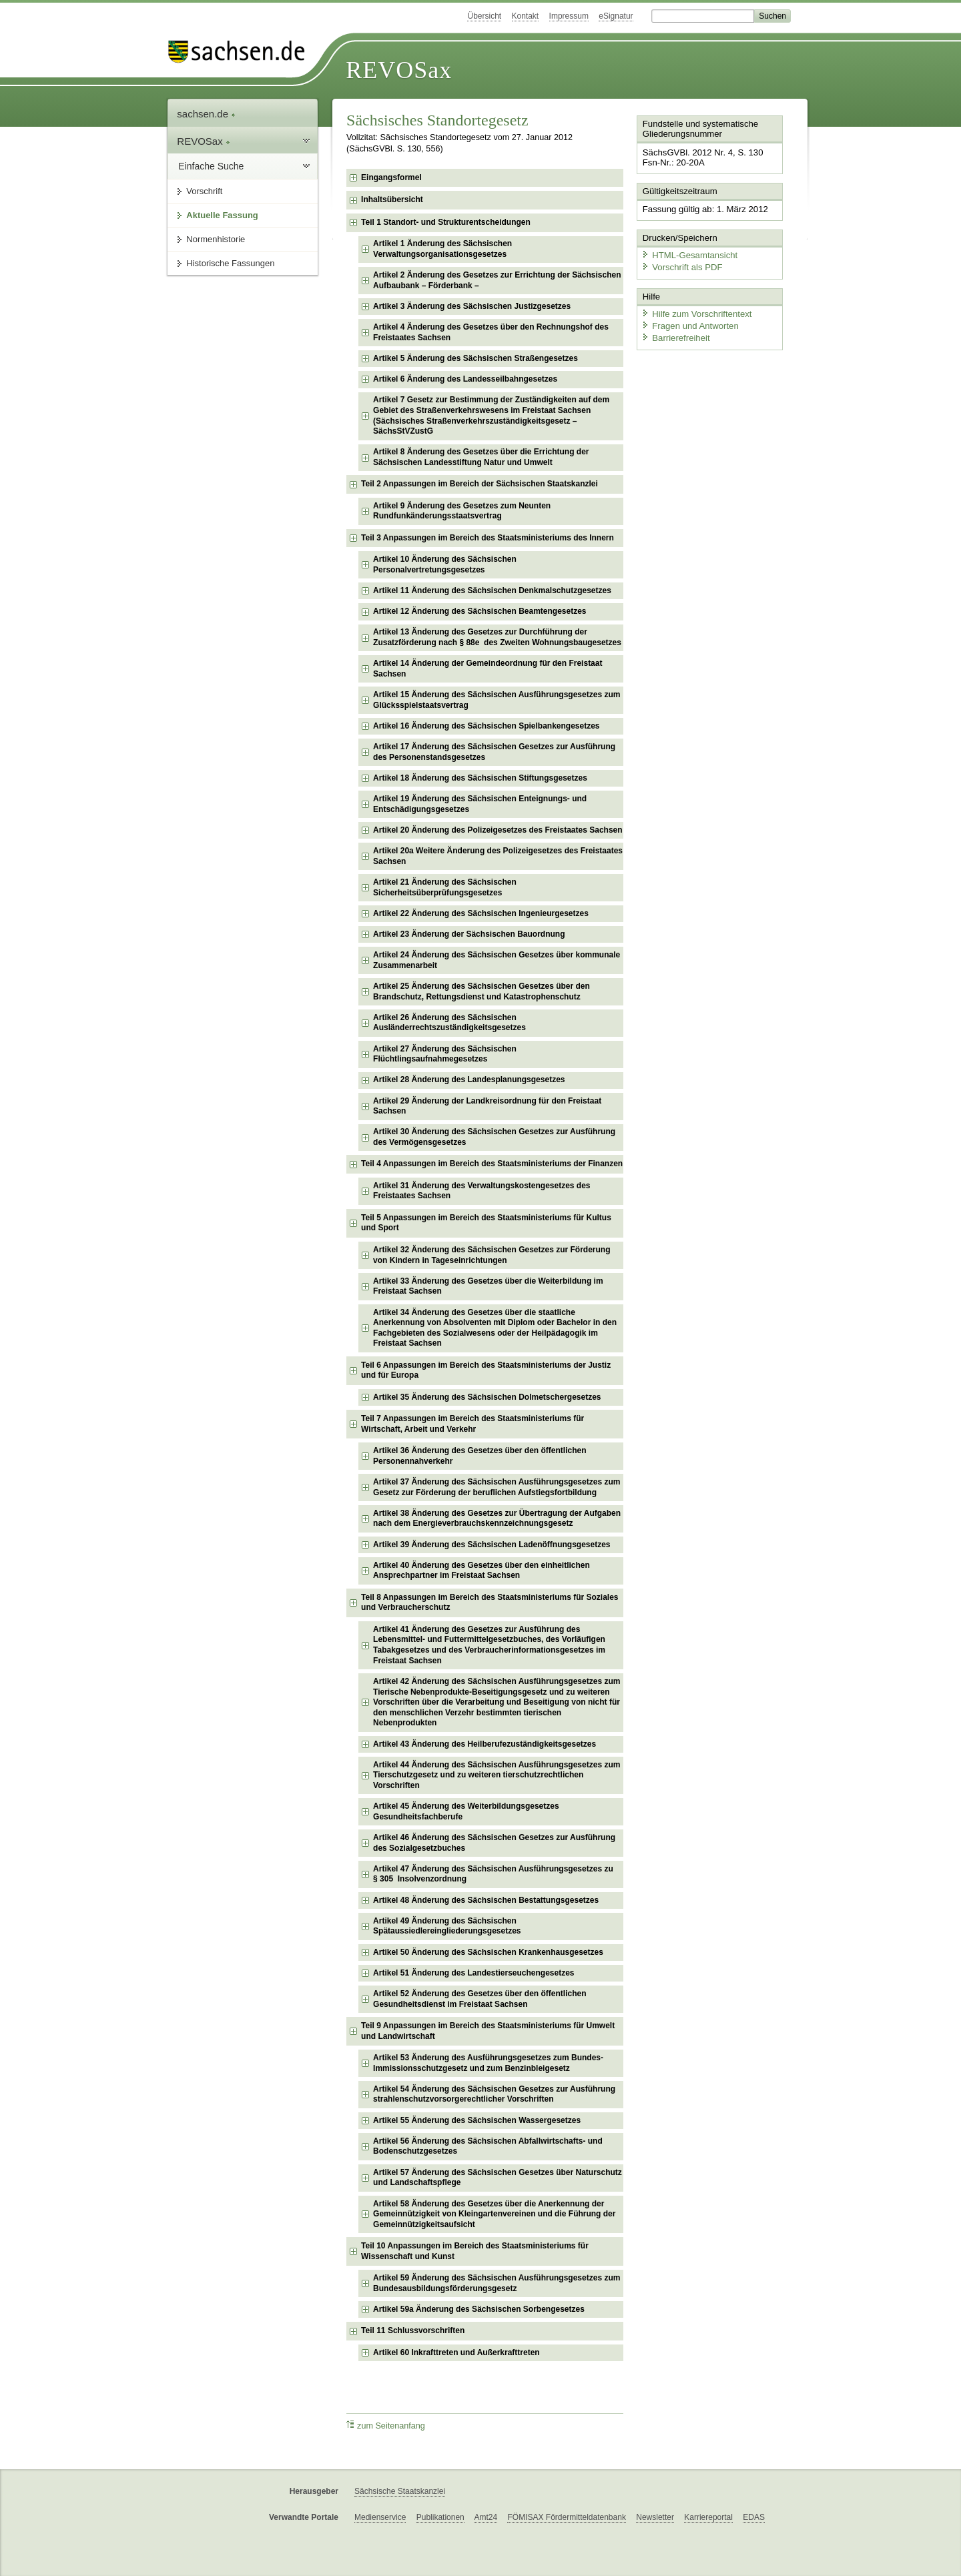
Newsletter (655, 2517)
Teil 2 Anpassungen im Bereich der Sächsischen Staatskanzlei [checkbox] (479, 483)
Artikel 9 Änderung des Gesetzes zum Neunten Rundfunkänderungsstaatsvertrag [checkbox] (462, 511)
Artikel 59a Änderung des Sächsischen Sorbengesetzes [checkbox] (479, 2309)
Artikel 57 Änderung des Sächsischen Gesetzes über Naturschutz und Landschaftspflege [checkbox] (497, 2178)
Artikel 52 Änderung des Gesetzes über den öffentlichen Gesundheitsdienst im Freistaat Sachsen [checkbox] (479, 1999)
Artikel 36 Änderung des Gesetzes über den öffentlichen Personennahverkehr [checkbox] (479, 1456)
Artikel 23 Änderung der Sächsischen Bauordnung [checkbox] (469, 934)
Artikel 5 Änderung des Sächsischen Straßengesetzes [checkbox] (475, 358)
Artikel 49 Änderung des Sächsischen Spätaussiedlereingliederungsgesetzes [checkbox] (447, 1926)
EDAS (754, 2517)
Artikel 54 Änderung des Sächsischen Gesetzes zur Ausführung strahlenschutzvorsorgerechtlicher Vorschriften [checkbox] (494, 2094)
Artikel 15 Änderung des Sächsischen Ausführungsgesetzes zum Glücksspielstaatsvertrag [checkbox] (496, 700)
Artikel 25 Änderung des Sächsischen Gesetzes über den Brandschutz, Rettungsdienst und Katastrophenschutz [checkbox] (481, 991)
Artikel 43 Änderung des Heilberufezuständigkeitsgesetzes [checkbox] (484, 1744)
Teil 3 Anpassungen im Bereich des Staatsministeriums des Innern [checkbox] (487, 537)
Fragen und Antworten (688, 323)
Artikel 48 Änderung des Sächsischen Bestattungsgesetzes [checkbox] (486, 1900)
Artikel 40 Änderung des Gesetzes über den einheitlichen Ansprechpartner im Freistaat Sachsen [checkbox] (481, 1571)
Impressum (569, 16)
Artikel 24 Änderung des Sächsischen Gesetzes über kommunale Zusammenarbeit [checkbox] (496, 960)
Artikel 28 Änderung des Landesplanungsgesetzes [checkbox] (469, 1079)
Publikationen (440, 2517)
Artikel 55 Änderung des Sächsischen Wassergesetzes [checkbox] (477, 2120)
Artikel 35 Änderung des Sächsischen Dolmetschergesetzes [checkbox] (487, 1397)
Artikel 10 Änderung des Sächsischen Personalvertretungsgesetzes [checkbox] (445, 564)
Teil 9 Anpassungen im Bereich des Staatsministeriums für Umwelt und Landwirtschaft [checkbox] (488, 2031)
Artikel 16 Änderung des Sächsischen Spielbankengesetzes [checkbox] (486, 726)
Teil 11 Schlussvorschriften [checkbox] (412, 2330)
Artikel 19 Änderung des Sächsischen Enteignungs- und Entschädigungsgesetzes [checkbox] (480, 804)
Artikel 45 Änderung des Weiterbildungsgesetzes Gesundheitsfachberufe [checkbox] (466, 1811)
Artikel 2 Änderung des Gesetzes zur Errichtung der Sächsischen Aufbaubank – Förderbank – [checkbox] (497, 280)
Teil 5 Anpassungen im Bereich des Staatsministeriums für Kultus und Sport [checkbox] (486, 1223)
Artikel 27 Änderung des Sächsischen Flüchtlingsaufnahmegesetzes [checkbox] (445, 1054)
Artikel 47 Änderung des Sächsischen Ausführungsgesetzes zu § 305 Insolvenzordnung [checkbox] (493, 1874)
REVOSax (399, 70)
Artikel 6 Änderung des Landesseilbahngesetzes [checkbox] (465, 379)
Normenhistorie (215, 239)
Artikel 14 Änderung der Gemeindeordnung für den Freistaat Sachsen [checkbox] (487, 669)
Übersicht (484, 16)
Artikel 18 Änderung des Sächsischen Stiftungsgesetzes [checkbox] (480, 778)
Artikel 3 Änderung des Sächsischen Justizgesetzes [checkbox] (472, 306)
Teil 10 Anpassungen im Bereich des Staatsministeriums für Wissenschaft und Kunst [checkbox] (475, 2251)
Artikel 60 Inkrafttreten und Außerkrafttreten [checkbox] (456, 2352)
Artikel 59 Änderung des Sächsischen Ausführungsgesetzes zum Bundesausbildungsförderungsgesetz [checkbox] (496, 2283)
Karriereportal (708, 2517)
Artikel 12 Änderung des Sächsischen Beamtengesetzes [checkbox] (479, 611)
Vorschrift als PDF (680, 265)
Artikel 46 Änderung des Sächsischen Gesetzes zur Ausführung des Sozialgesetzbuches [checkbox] (494, 1843)
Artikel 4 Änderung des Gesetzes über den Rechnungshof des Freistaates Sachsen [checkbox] (491, 332)
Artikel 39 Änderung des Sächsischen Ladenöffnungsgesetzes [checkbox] (491, 1544)
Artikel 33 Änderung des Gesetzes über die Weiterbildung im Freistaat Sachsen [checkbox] (488, 1286)
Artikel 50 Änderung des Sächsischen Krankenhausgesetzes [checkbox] (488, 1952)
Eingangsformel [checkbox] (391, 177)
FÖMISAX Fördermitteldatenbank (566, 2517)
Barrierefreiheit (674, 335)
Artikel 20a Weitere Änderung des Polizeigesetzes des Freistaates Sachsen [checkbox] (498, 856)
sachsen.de (206, 113)
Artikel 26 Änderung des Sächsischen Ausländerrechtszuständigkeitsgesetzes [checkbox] (449, 1023)
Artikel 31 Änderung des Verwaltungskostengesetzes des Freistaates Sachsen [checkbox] (481, 1191)
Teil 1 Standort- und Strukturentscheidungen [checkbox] (446, 222)
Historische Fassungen (230, 263)
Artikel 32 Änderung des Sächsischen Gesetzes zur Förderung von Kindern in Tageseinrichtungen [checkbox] (491, 1255)
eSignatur (616, 16)
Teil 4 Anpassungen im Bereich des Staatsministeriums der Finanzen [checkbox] (492, 1163)
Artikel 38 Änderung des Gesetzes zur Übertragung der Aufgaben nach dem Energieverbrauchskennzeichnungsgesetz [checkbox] (497, 1519)
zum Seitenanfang (385, 2426)
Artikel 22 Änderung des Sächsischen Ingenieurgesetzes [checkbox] (481, 913)
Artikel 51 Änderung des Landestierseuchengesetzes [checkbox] (473, 1973)
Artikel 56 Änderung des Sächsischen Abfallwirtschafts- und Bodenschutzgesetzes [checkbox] (488, 2146)
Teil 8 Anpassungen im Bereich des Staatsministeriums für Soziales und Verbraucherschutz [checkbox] (489, 1603)
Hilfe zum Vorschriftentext (695, 312)
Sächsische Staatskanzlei (399, 2491)
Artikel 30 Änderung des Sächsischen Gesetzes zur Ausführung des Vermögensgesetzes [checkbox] (494, 1137)
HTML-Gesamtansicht (688, 254)
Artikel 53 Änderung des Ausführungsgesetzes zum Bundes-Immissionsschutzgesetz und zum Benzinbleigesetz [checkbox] (488, 2063)
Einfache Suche (211, 166)
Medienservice (380, 2517)
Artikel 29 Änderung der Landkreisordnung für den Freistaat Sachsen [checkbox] (487, 1106)
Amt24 (485, 2517)
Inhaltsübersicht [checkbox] (392, 199)
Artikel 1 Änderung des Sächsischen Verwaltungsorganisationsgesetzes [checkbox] (442, 249)
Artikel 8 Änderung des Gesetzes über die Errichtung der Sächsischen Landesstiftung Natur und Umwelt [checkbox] (481, 457)
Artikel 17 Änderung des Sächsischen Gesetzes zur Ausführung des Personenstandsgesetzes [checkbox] (494, 752)
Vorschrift (204, 191)
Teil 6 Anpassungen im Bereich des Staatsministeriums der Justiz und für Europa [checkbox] (486, 1370)
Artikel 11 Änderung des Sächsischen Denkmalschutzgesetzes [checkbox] (492, 590)
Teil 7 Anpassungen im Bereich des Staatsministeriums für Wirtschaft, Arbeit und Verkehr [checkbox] (472, 1424)
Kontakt (525, 16)
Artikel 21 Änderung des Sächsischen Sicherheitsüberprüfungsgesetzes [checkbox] (445, 887)
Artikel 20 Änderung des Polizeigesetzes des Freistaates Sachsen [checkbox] (497, 830)
